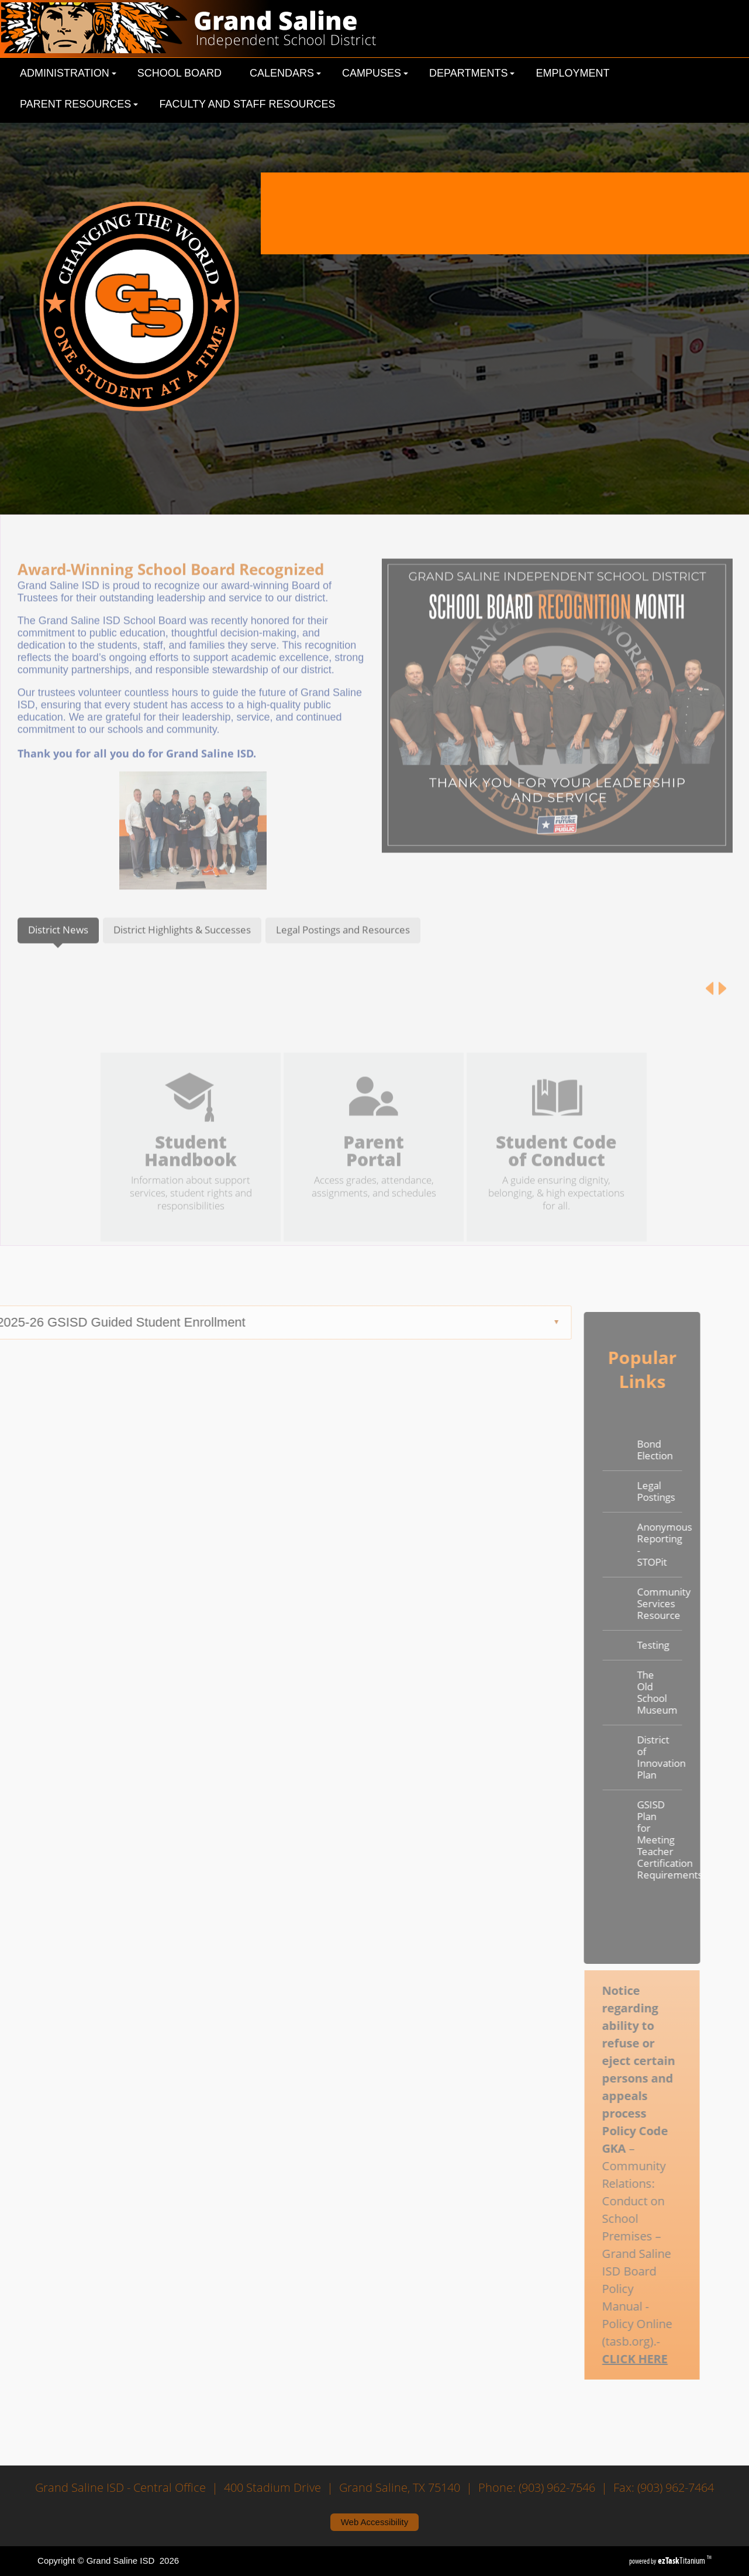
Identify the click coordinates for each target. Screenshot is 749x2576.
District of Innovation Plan (631, 1757)
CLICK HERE (607, 2359)
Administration (68, 73)
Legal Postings (628, 1491)
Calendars (285, 73)
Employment (572, 73)
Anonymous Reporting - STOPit (631, 1544)
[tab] (58, 958)
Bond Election (627, 1449)
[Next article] (722, 1015)
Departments (472, 73)
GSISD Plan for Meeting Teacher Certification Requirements (631, 1839)
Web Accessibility (375, 2522)
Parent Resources (79, 104)
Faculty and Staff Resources (247, 104)
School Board (179, 73)
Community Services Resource (631, 1603)
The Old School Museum (629, 1692)
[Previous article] (709, 1015)
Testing (625, 1645)
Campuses (375, 73)
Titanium (682, 2560)
